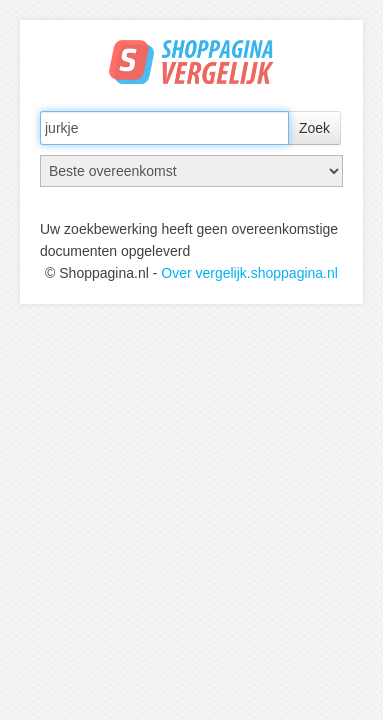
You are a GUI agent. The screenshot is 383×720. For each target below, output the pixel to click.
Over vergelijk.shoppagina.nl (249, 273)
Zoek (314, 128)
